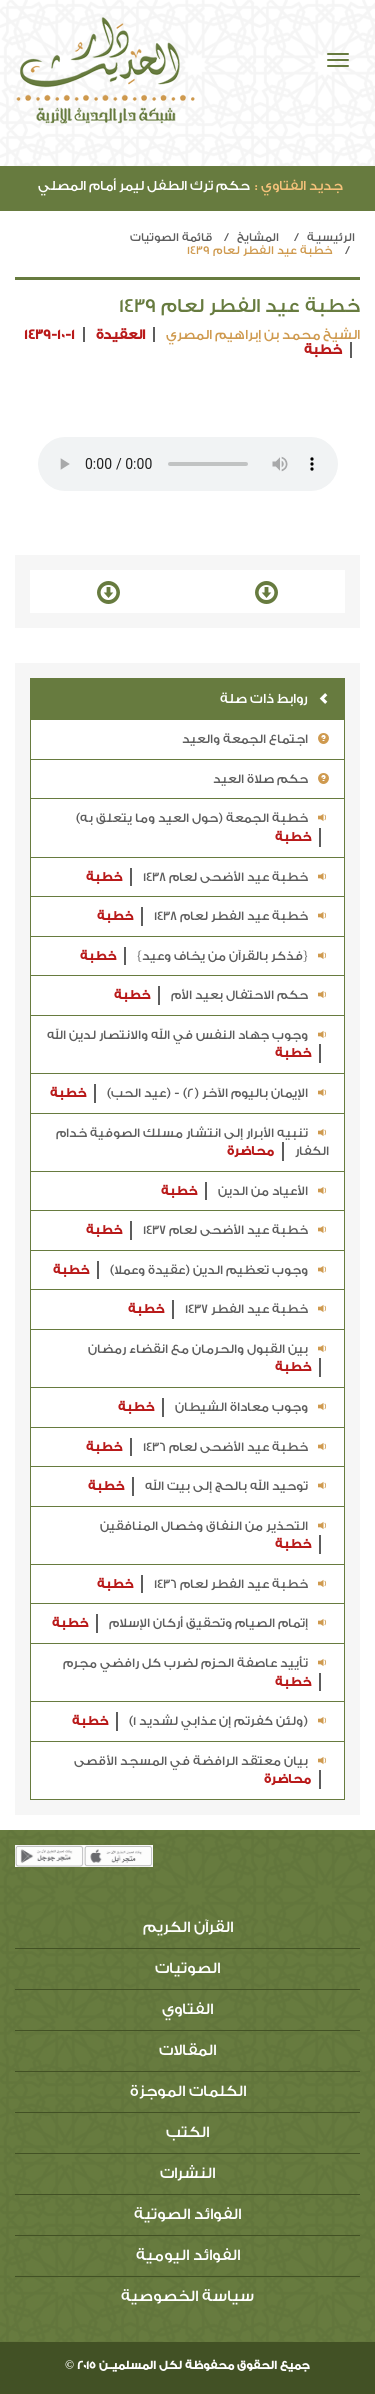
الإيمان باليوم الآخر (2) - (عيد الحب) (189, 1093)
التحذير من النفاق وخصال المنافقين (214, 1536)
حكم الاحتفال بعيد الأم (221, 995)
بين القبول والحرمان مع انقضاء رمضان (208, 1359)
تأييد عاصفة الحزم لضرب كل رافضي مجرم (196, 1673)
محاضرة (250, 1151)
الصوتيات (187, 1968)
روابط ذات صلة (274, 698)
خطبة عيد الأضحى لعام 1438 (207, 877)
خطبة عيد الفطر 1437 (228, 1309)
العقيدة (120, 334)
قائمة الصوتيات (171, 237)
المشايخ (258, 237)
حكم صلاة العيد (271, 779)
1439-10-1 (49, 334)
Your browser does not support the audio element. (188, 464)
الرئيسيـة (331, 237)
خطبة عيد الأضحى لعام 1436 (207, 1447)
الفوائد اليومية (188, 2255)
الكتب (187, 2132)
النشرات (187, 2173)
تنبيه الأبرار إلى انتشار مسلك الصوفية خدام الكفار (192, 1143)
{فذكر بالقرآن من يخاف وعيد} (204, 956)
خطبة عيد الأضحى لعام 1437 (207, 1230)
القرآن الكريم (188, 1927)
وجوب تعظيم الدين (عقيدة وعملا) (191, 1270)
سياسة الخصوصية (187, 2296)
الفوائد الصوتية (187, 2214)
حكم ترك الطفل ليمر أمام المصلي (190, 185)
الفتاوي (187, 2009)
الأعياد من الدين (245, 1191)
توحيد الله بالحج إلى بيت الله (208, 1486)
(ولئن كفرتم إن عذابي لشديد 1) (200, 1721)
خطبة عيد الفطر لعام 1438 (213, 916)
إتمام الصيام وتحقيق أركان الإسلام (190, 1623)
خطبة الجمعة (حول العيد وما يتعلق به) (202, 828)
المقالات (187, 2050)
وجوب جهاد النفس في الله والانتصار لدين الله (188, 1045)
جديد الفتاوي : (299, 185)
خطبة (323, 349)
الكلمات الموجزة (188, 2091)
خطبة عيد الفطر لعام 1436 (213, 1584)
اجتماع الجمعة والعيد (255, 739)
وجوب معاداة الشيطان (223, 1407)
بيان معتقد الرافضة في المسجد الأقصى (201, 1771)
